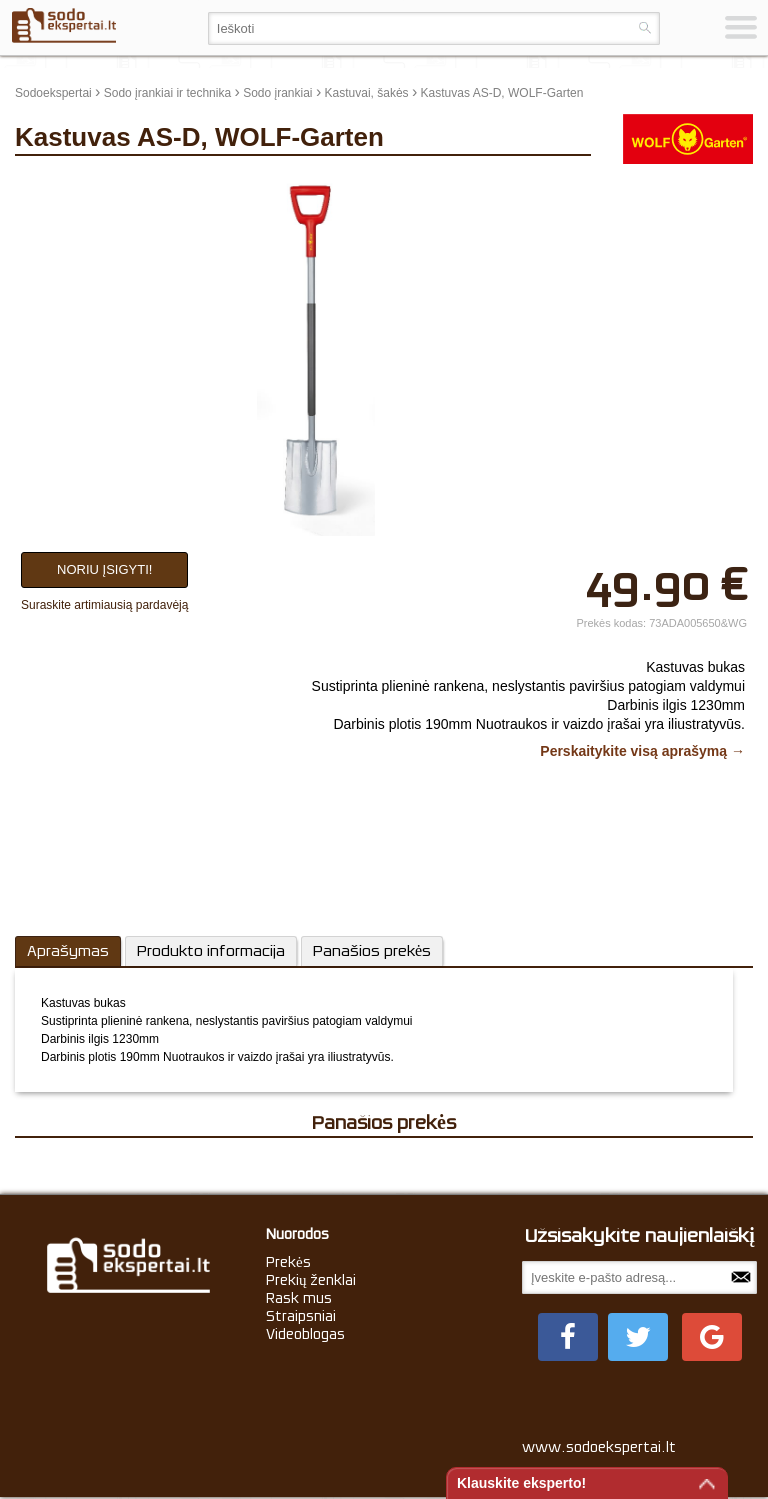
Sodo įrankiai (277, 93)
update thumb (647, 184)
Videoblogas (305, 1334)
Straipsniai (301, 1316)
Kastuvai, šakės (367, 93)
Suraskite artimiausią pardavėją (104, 605)
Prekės (288, 1262)
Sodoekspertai (53, 93)
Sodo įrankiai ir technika (167, 93)
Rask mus (299, 1298)
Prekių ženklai (311, 1280)
